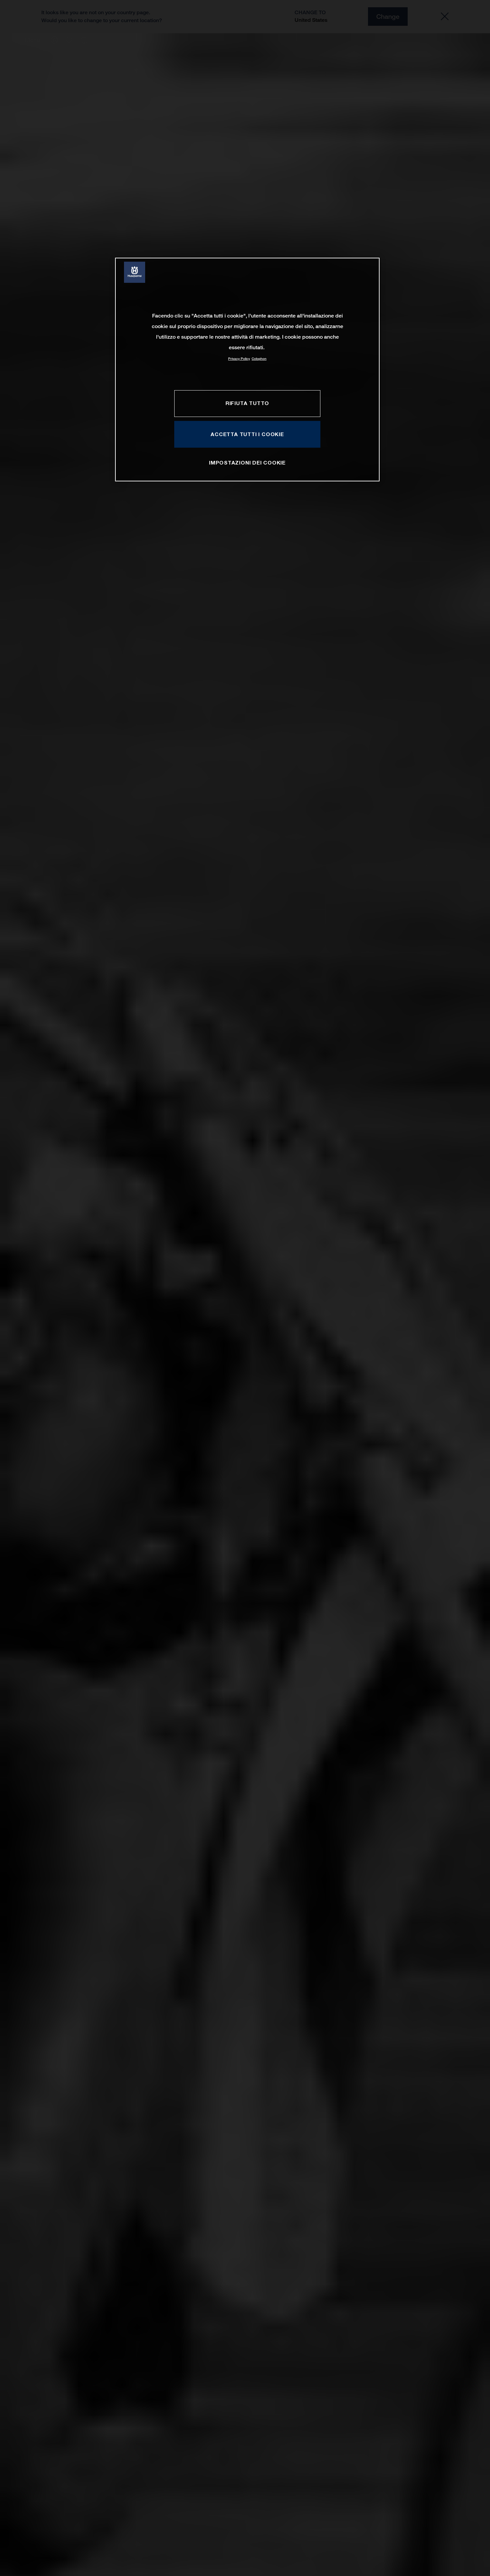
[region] (247, 369)
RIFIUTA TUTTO (247, 403)
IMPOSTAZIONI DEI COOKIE (247, 463)
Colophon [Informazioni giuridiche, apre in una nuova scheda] (259, 358)
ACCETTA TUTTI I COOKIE (247, 434)
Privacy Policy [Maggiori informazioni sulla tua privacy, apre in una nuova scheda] (239, 358)
